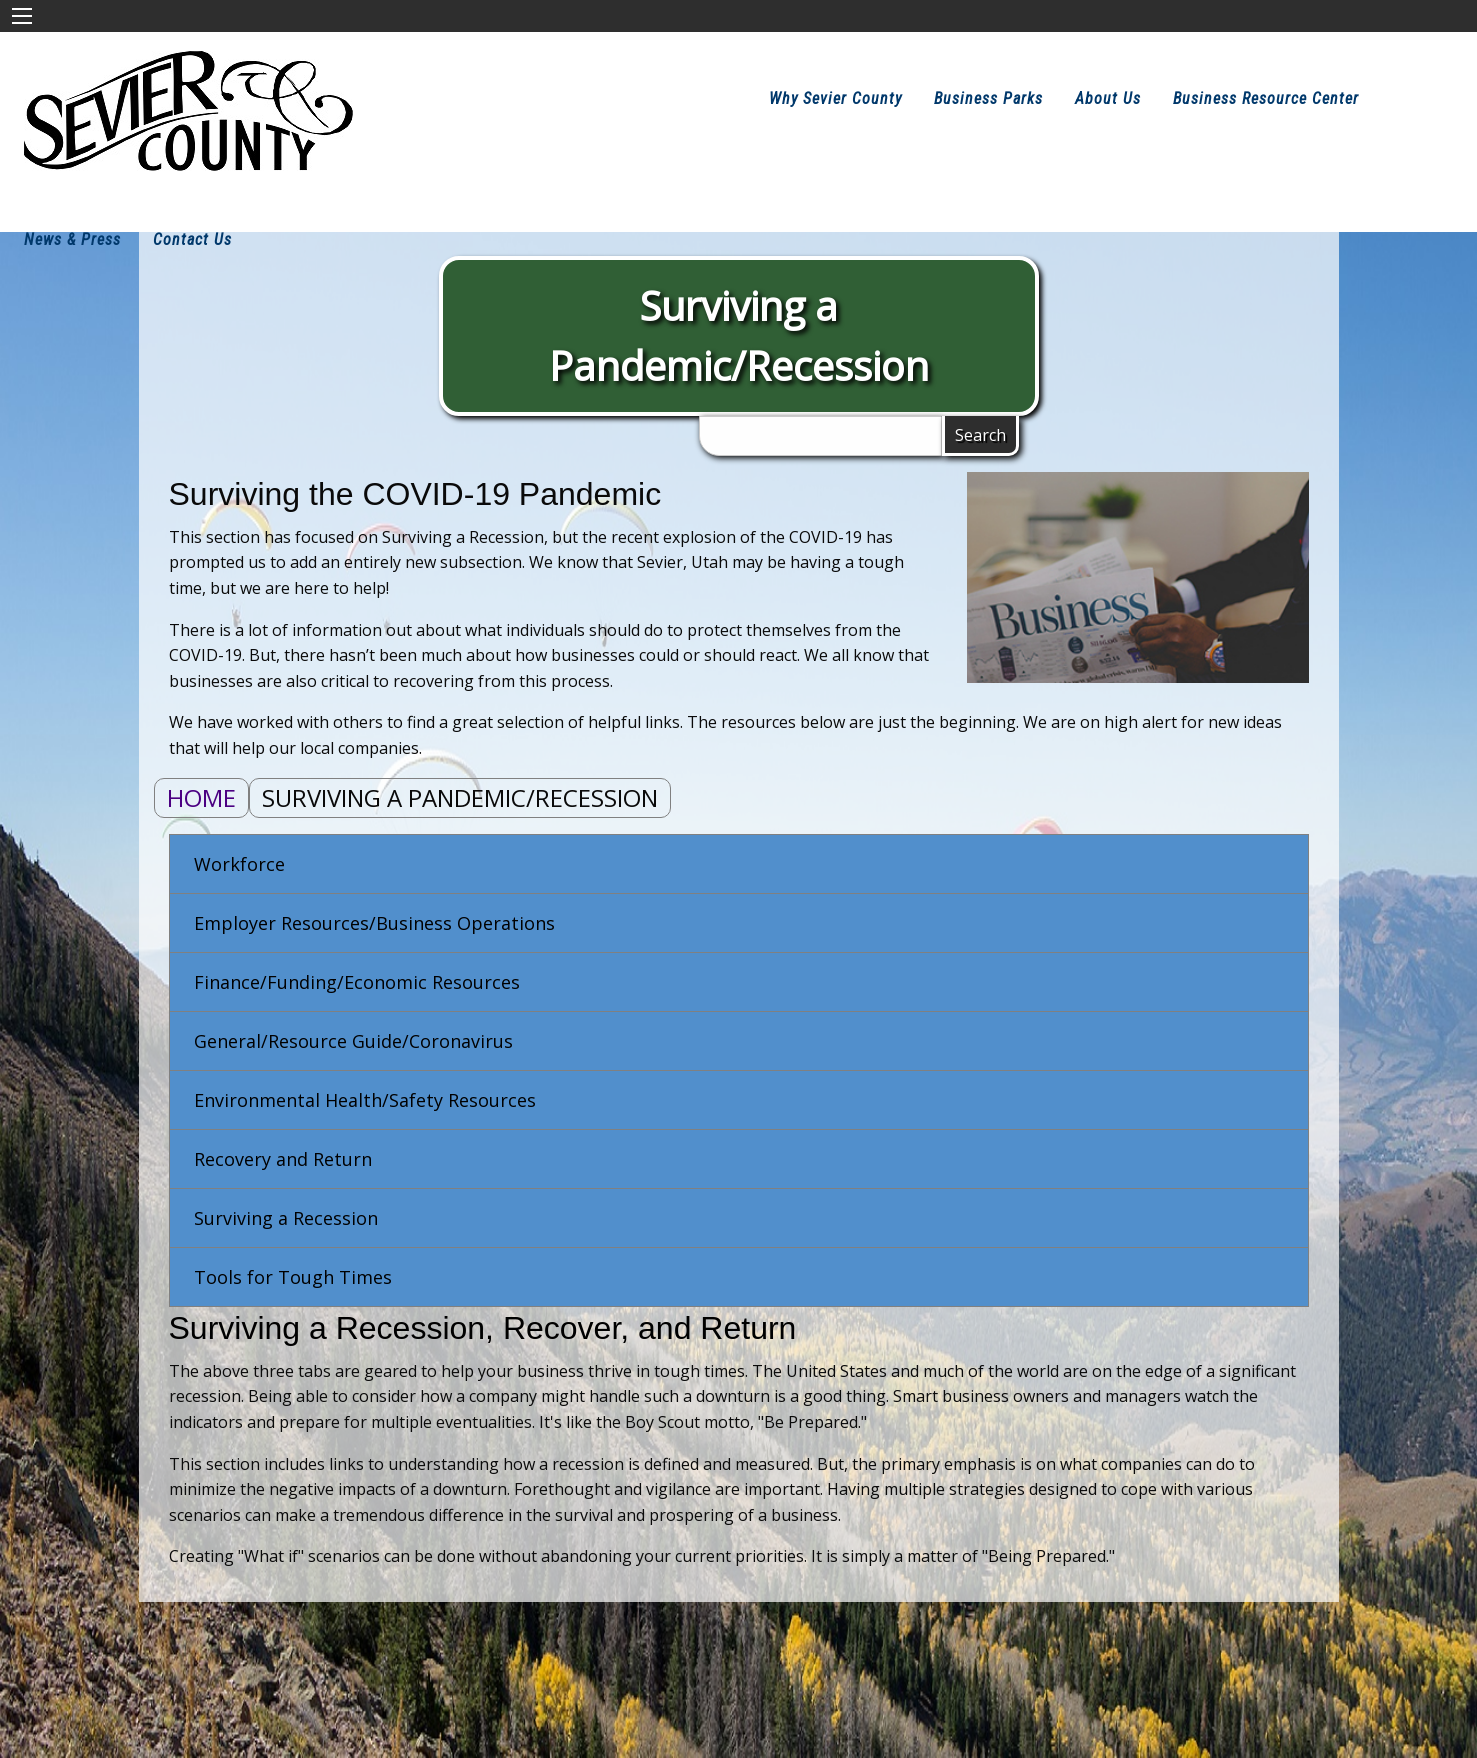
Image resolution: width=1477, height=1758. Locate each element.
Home (201, 797)
